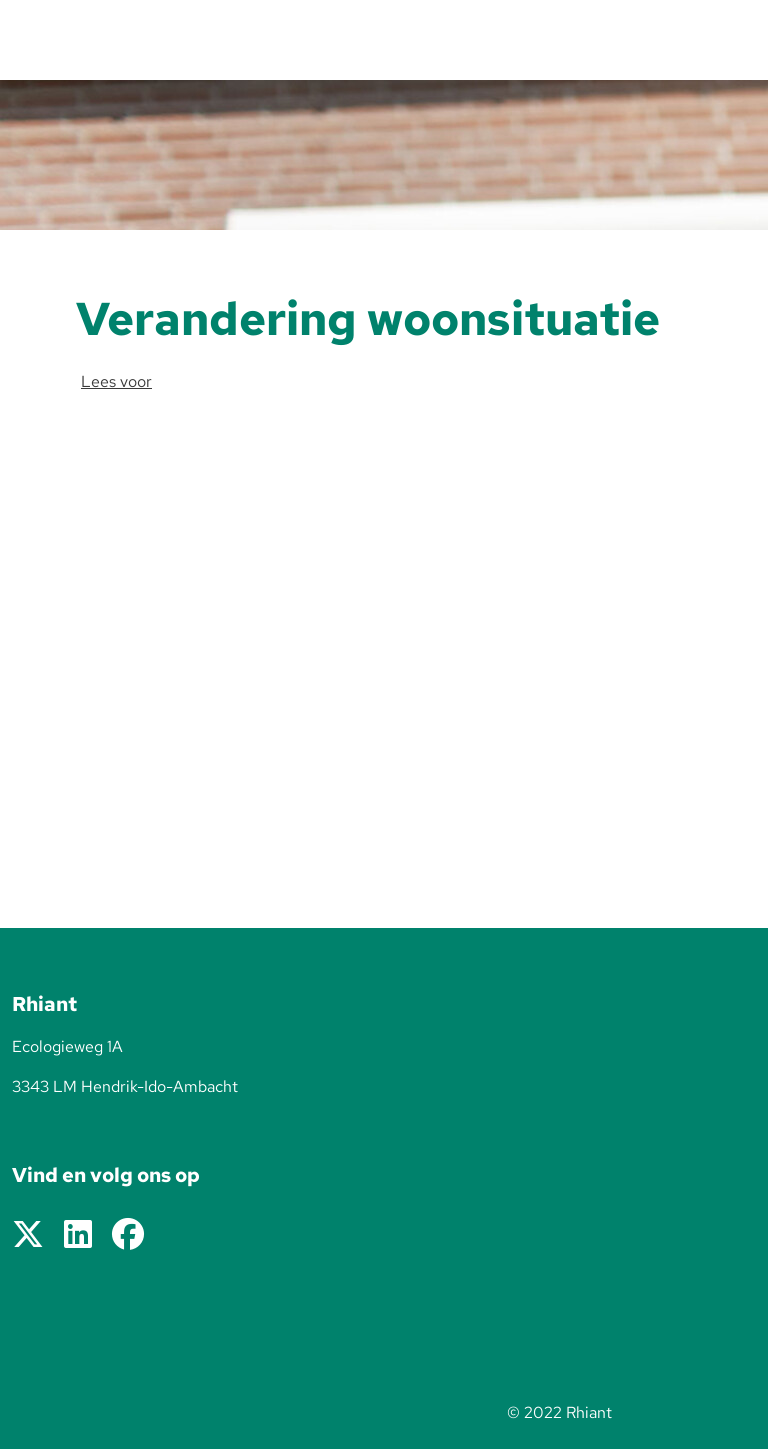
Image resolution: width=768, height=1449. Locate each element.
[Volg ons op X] (28, 1235)
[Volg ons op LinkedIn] (78, 1235)
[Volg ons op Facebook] (128, 1235)
